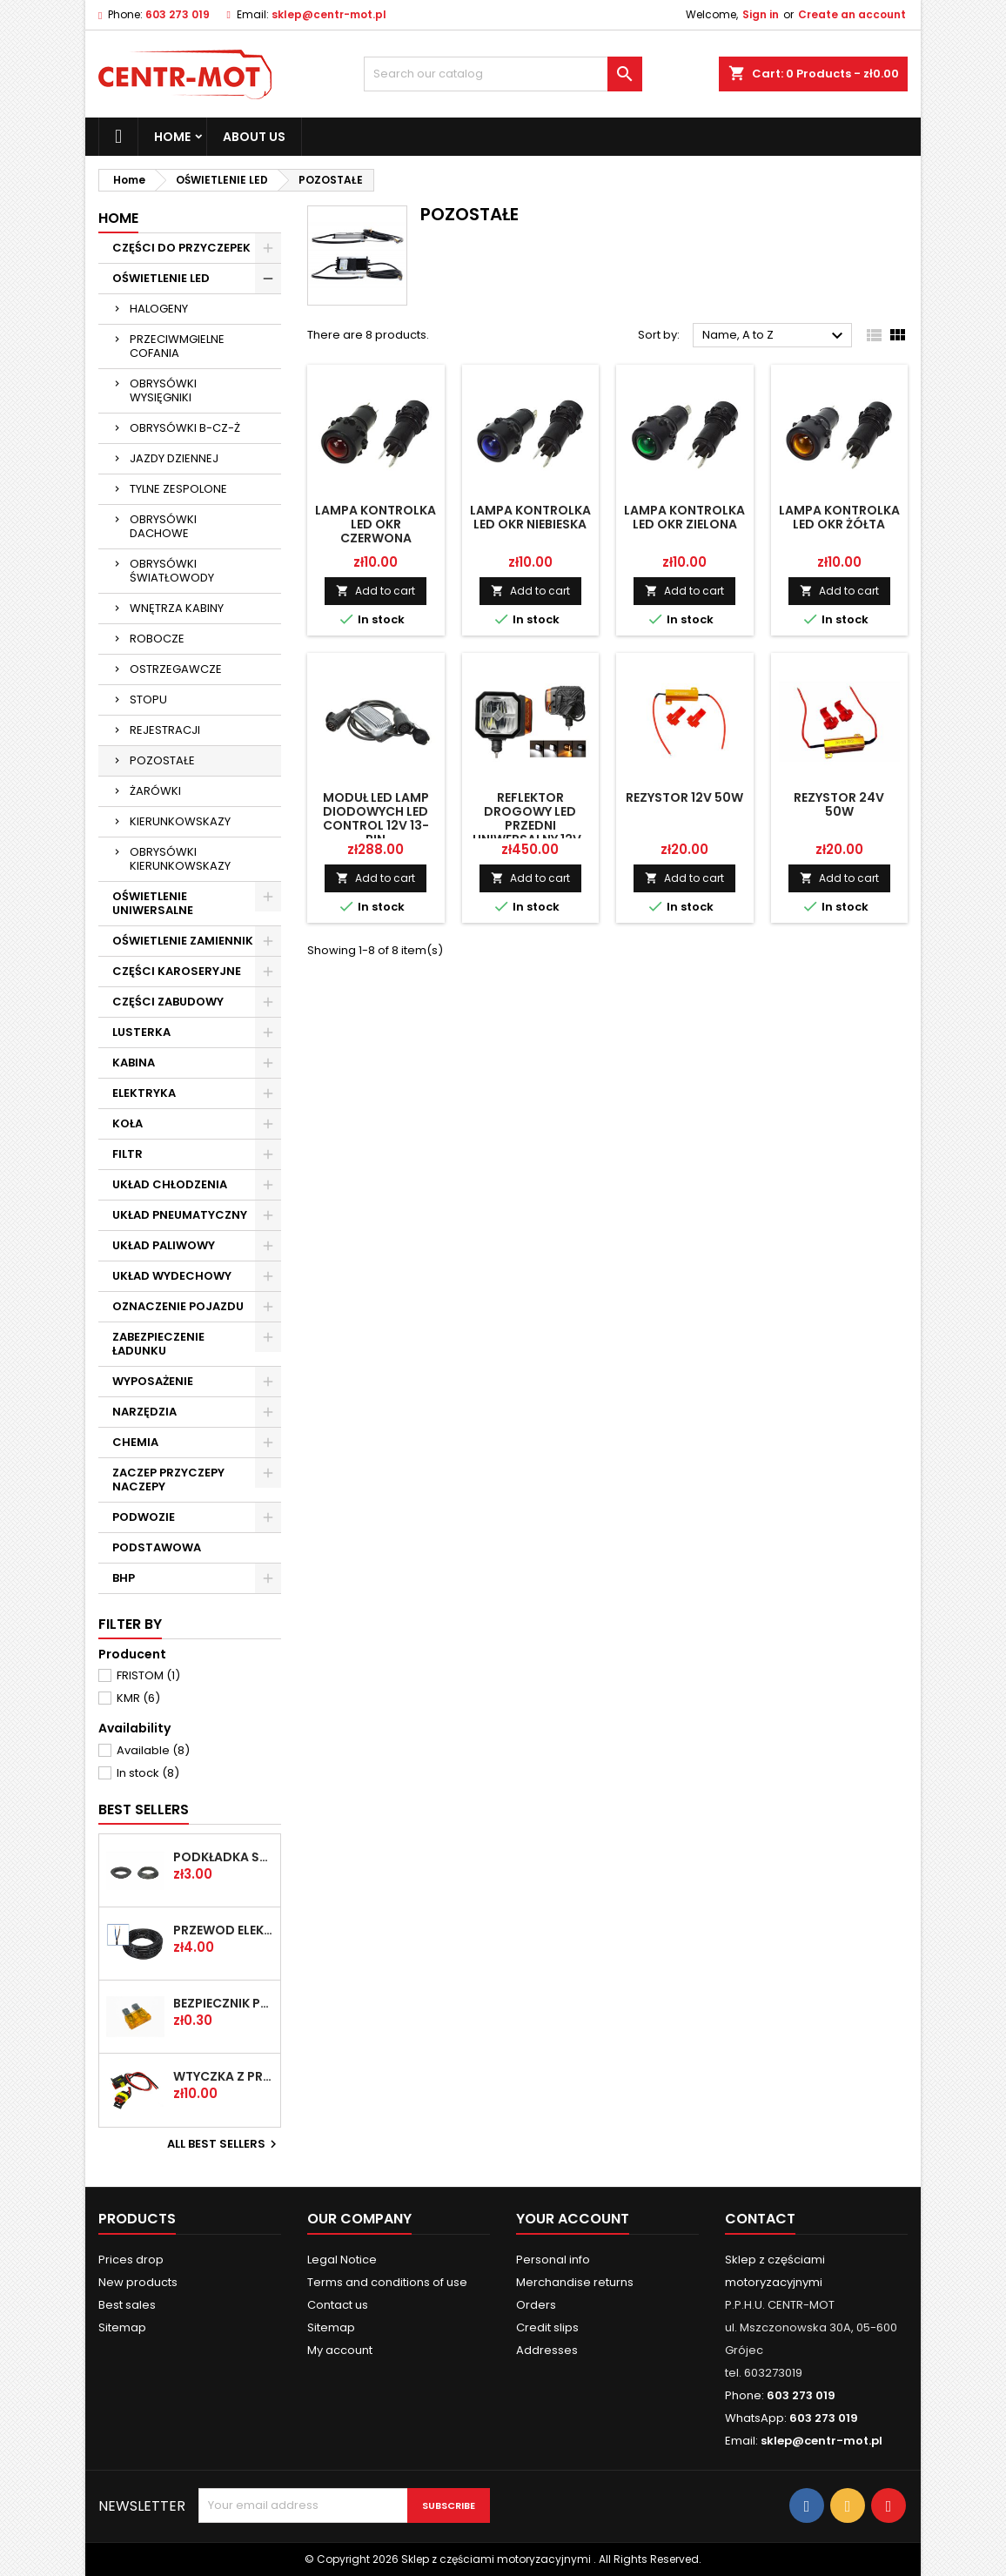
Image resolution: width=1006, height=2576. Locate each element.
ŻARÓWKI (155, 791)
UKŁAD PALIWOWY (163, 1245)
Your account (572, 2219)
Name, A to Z (775, 336)
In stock (148, 1773)
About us (254, 136)
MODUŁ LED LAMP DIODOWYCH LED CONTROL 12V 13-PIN (376, 818)
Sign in (760, 14)
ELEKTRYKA (144, 1093)
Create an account (852, 14)
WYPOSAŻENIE (152, 1381)
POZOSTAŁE (162, 760)
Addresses (547, 2350)
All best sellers (224, 2144)
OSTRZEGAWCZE (176, 669)
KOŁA (127, 1123)
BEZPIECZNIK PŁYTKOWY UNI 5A (223, 2003)
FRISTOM (148, 1675)
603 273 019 (177, 14)
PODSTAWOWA (156, 1547)
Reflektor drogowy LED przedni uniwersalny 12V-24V (530, 825)
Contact (760, 2219)
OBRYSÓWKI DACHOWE (163, 526)
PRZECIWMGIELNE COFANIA (177, 346)
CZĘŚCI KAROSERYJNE (176, 971)
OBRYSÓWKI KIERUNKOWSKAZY (180, 859)
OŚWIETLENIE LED (161, 278)
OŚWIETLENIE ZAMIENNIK (182, 940)
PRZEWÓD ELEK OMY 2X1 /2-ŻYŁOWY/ (223, 1930)
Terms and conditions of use (387, 2282)
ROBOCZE (157, 638)
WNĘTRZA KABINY (177, 608)
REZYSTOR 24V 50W (839, 804)
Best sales (127, 2305)
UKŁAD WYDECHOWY (171, 1276)
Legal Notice (342, 2259)
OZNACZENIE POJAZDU (178, 1306)
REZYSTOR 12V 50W (684, 797)
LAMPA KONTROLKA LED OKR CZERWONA (375, 524)
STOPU (148, 699)
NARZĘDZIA (144, 1411)
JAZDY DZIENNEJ (174, 458)
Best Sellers (143, 1809)
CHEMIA (135, 1442)
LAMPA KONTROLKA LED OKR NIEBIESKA (530, 517)
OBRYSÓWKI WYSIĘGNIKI (163, 390)
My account (339, 2350)
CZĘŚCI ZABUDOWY (168, 1001)
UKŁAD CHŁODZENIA (169, 1184)
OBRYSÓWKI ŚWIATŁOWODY (172, 570)
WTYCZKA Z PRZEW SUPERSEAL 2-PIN (223, 2076)
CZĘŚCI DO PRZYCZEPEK (181, 247)
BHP (123, 1578)
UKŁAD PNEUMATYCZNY (179, 1215)
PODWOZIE (143, 1517)
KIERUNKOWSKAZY (180, 821)
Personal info (553, 2259)
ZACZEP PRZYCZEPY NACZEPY (168, 1479)
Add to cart (375, 590)
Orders (536, 2305)
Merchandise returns (575, 2282)
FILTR (127, 1154)
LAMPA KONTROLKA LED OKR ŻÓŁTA (839, 517)
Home (172, 136)
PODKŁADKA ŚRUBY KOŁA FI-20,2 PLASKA (223, 1857)
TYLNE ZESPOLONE (178, 489)
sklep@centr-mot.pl (329, 14)
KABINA (133, 1062)
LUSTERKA (141, 1032)
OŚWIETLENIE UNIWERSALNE (152, 903)
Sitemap (122, 2327)
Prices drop (131, 2259)
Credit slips (547, 2327)
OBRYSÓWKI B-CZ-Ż (185, 428)
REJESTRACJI (165, 730)
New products (138, 2282)
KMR (138, 1698)
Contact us (337, 2305)
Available (153, 1750)
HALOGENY (159, 308)
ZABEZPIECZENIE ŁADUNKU (158, 1343)
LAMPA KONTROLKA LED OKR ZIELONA (684, 517)
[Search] (503, 74)
